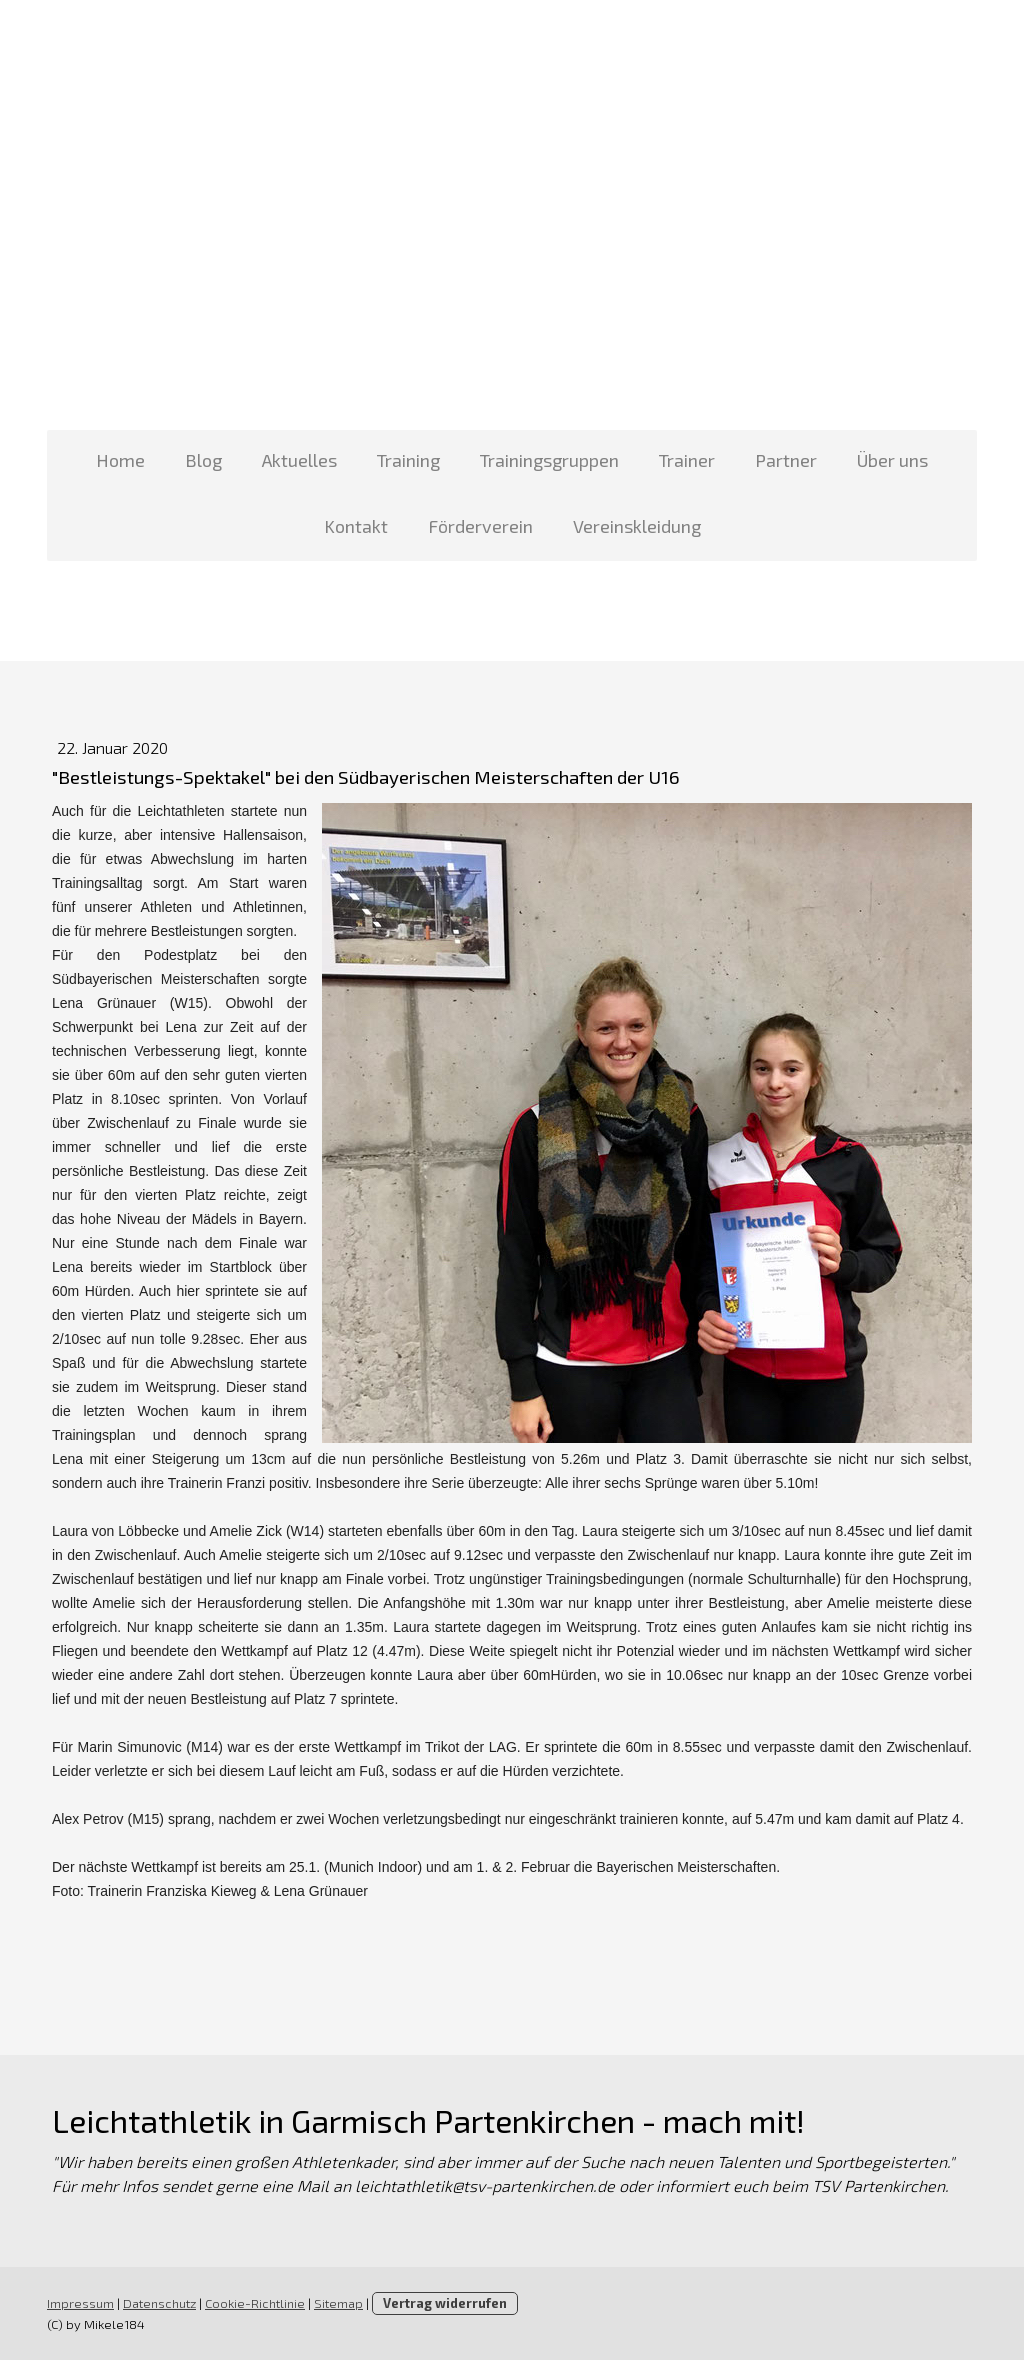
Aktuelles (299, 460)
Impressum (80, 2303)
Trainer (687, 460)
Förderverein (480, 526)
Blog (203, 460)
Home (120, 460)
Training (408, 460)
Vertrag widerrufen (445, 2303)
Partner (786, 460)
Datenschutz (159, 2303)
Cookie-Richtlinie (255, 2303)
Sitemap (338, 2303)
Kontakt (356, 526)
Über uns (892, 460)
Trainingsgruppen (549, 460)
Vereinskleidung (637, 526)
